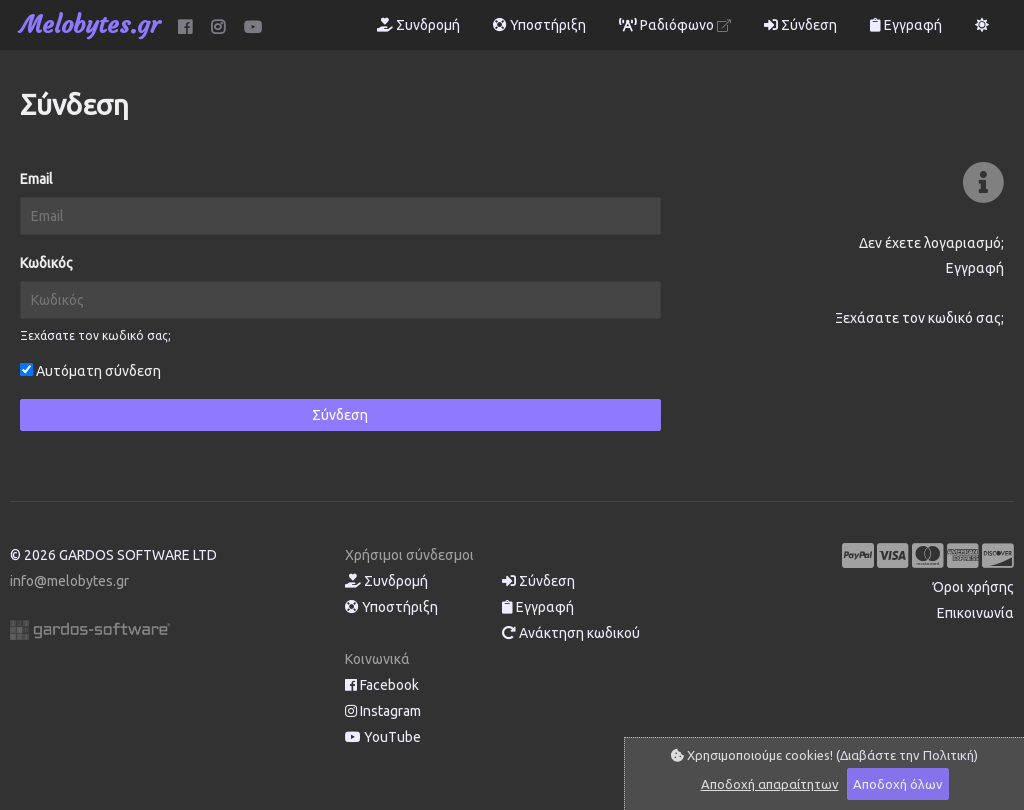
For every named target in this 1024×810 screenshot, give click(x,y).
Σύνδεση (800, 25)
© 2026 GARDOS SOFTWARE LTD (113, 555)
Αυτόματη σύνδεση (90, 371)
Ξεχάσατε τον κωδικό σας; (95, 335)
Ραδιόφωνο (675, 25)
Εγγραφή (906, 25)
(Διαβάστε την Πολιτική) (907, 755)
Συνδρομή (418, 25)
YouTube (383, 737)
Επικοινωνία (975, 613)
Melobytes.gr (90, 25)
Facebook (382, 685)
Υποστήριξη (539, 25)
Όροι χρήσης (973, 587)
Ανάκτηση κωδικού (571, 633)
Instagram (383, 711)
